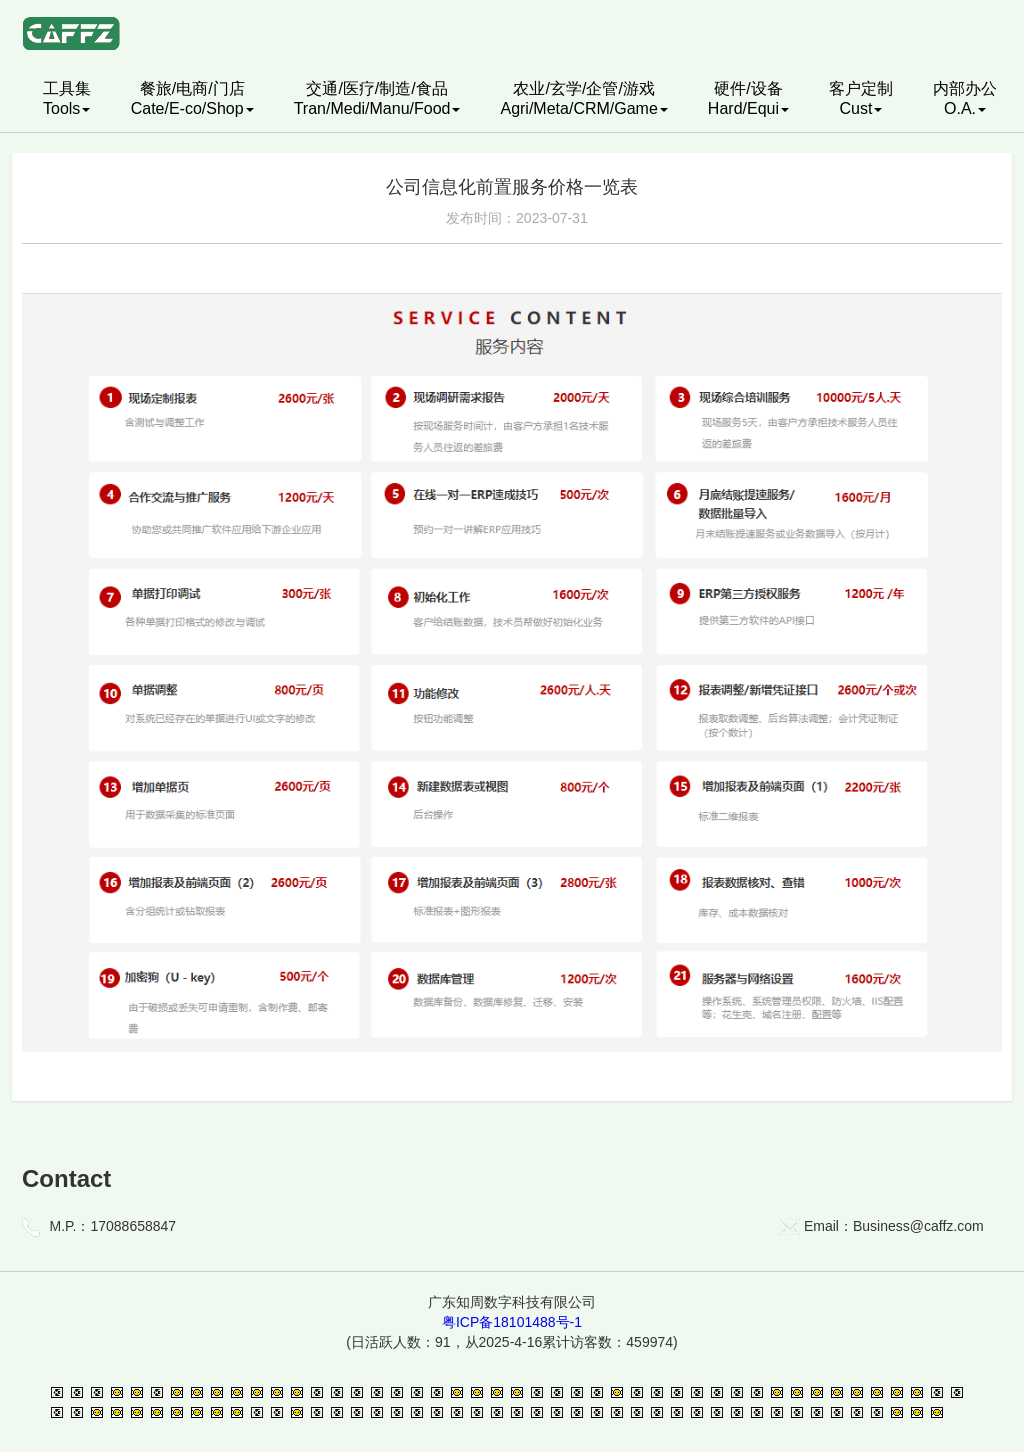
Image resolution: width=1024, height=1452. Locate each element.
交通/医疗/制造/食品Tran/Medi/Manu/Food (377, 98)
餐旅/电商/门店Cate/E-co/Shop (192, 98)
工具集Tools (67, 98)
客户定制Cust (861, 98)
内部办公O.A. (965, 98)
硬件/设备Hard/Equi (748, 98)
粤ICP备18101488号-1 (512, 1322)
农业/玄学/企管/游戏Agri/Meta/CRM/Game (583, 98)
